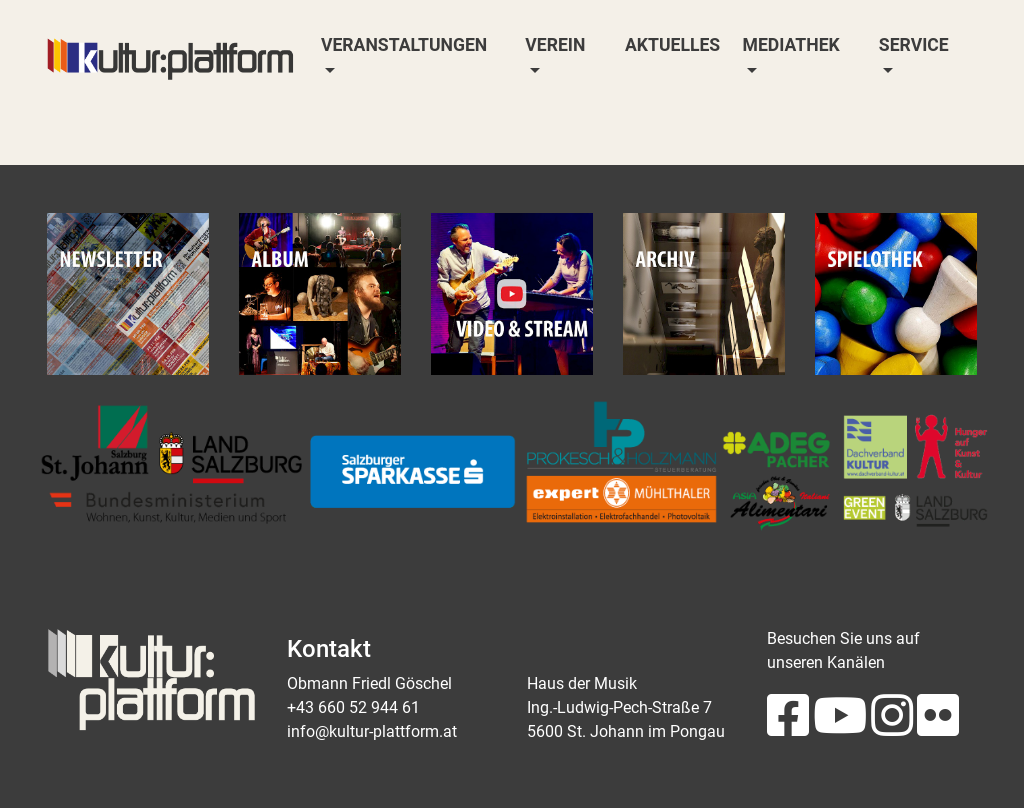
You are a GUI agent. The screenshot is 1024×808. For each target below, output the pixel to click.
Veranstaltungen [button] (404, 45)
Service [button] (914, 45)
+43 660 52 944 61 (353, 707)
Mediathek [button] (791, 45)
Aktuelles (672, 45)
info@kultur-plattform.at (372, 731)
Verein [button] (555, 45)
